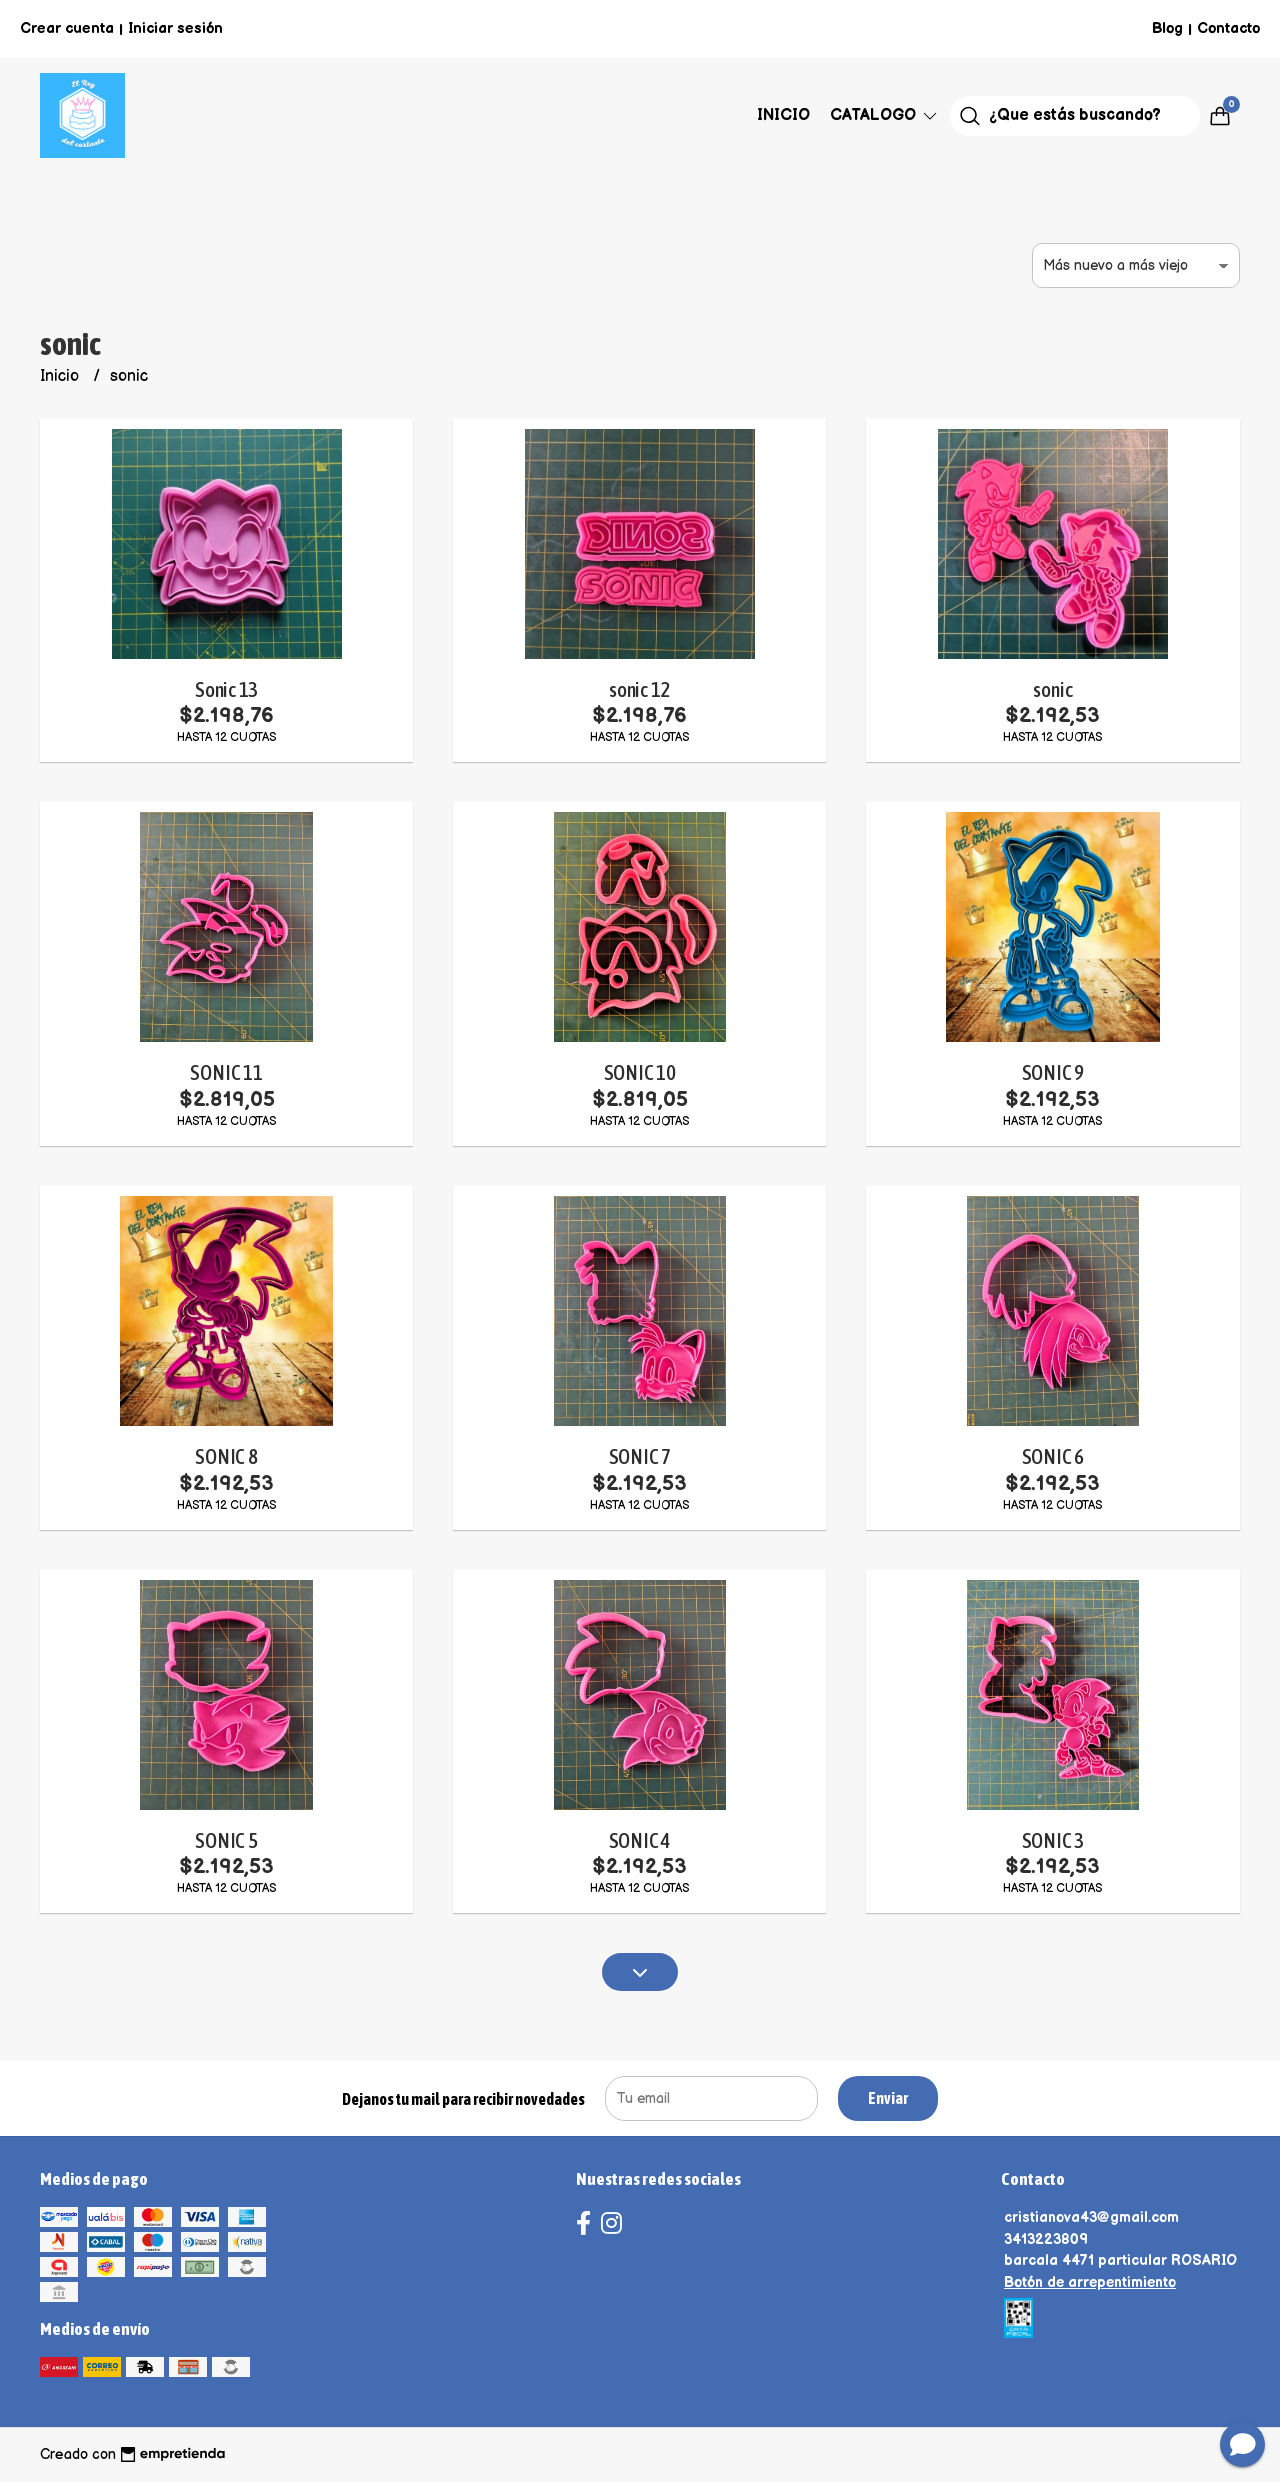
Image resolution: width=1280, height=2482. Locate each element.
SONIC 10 (640, 1072)
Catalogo (885, 115)
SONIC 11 (226, 1072)
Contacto (1228, 28)
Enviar (888, 2098)
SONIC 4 (640, 1840)
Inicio (783, 115)
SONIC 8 (226, 1456)
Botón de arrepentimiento (1090, 2282)
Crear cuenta (67, 28)
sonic (1052, 689)
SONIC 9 (1053, 1072)
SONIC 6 (1053, 1456)
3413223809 (1046, 2239)
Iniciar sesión (175, 28)
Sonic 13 (226, 689)
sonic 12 (639, 689)
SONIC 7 (640, 1456)
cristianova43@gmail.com (1091, 2217)
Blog (1167, 28)
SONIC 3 (1053, 1840)
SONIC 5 (226, 1840)
